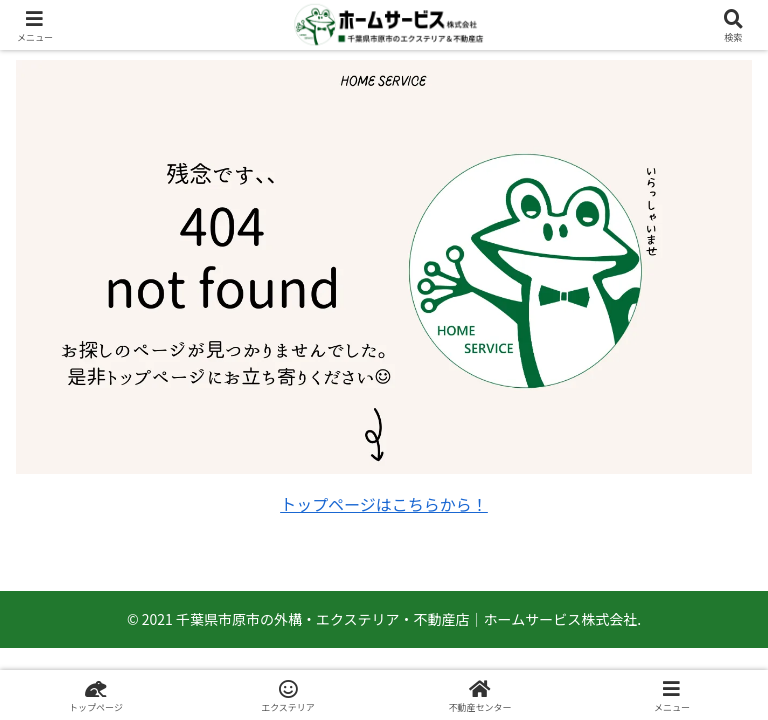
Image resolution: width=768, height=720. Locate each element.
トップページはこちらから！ (384, 504)
